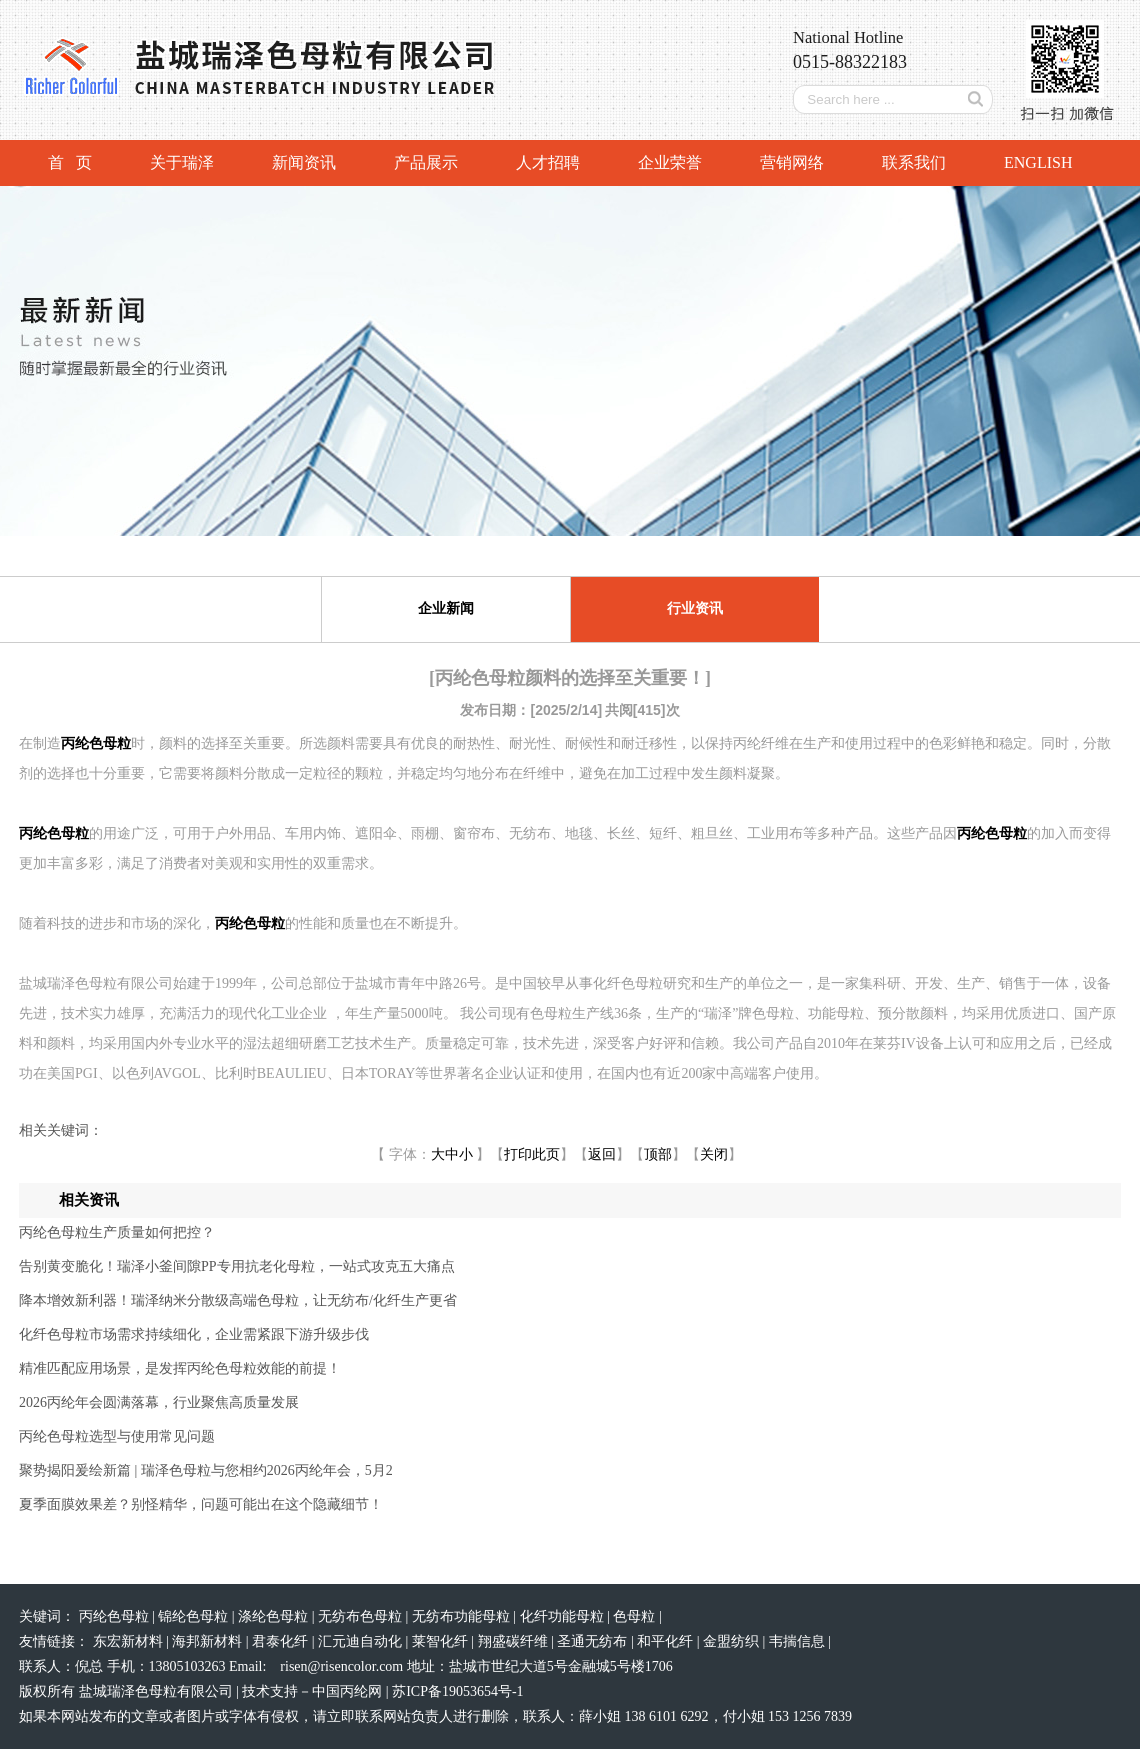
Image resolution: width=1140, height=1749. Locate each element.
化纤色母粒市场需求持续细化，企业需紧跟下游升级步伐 (194, 1334)
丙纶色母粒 (116, 1616)
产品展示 (426, 162)
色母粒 (636, 1616)
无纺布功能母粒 (463, 1616)
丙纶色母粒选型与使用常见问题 (117, 1436)
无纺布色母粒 (362, 1616)
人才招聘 (548, 162)
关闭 (714, 1154)
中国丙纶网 (347, 1691)
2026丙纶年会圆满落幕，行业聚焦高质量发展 (159, 1402)
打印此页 (532, 1154)
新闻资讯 (304, 162)
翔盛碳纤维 (515, 1641)
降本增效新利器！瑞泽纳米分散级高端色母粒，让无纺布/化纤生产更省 (238, 1300)
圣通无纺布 (594, 1641)
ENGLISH (1038, 162)
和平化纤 (667, 1641)
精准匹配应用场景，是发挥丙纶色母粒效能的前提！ (180, 1368)
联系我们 (914, 162)
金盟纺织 (733, 1641)
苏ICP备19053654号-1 (457, 1691)
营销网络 (792, 162)
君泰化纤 (282, 1641)
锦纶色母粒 (195, 1616)
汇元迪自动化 (362, 1641)
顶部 (658, 1154)
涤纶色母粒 (275, 1616)
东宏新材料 (130, 1641)
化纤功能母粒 (564, 1616)
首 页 (70, 162)
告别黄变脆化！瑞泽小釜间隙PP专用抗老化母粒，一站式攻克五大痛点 (237, 1266)
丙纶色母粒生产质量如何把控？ (117, 1232)
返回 (602, 1154)
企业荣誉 (670, 162)
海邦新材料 (209, 1641)
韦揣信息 (799, 1641)
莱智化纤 (442, 1641)
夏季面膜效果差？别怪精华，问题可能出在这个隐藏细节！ (201, 1504)
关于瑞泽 (182, 162)
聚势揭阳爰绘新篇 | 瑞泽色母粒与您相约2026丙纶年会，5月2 (206, 1470)
